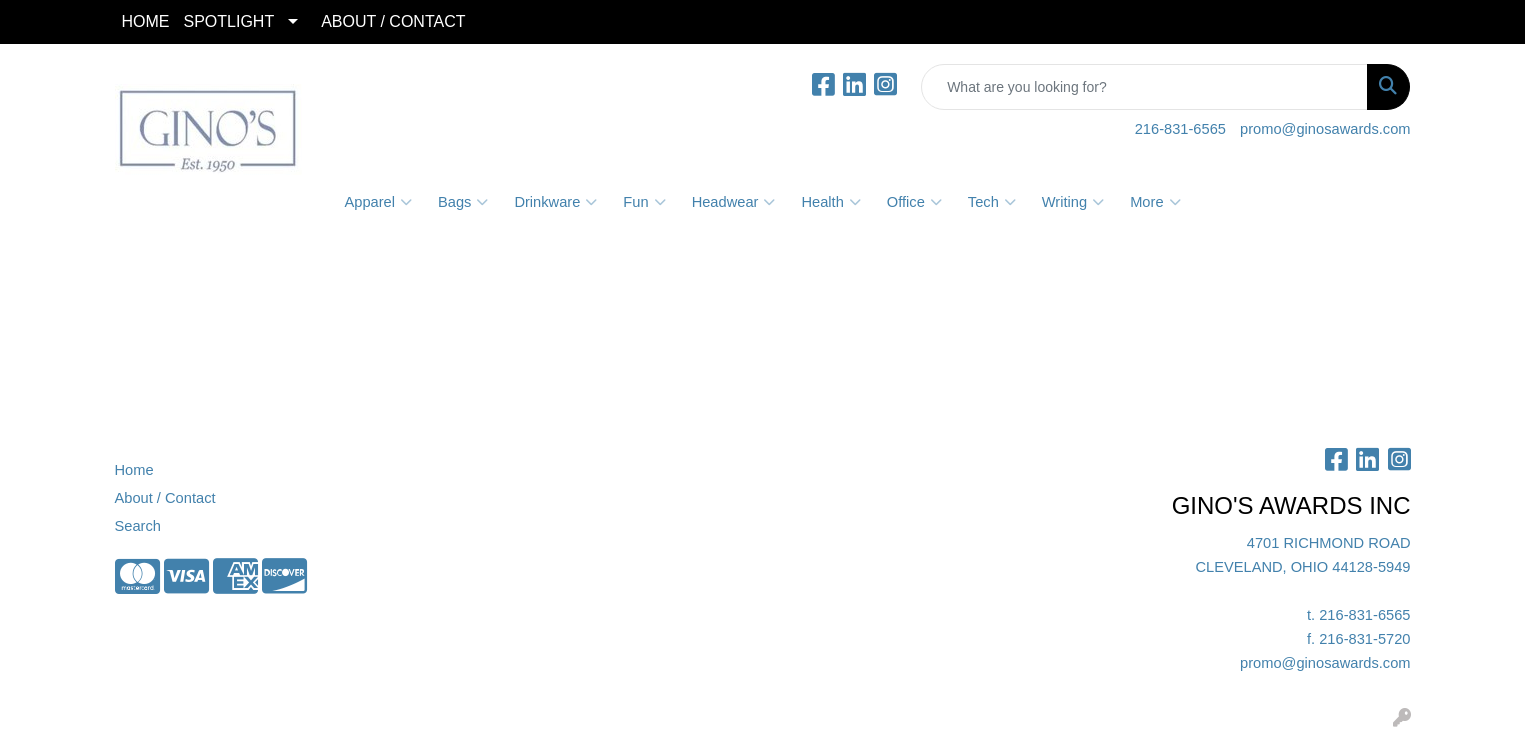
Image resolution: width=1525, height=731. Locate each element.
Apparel (378, 202)
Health (830, 202)
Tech (992, 202)
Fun (644, 202)
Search (138, 526)
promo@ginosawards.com (1325, 129)
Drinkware (555, 202)
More (1155, 202)
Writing (1073, 202)
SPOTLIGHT (229, 21)
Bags (463, 202)
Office (914, 202)
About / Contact (165, 498)
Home (134, 470)
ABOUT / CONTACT (393, 21)
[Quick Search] (1144, 87)
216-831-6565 (1180, 129)
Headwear (734, 202)
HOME (146, 21)
